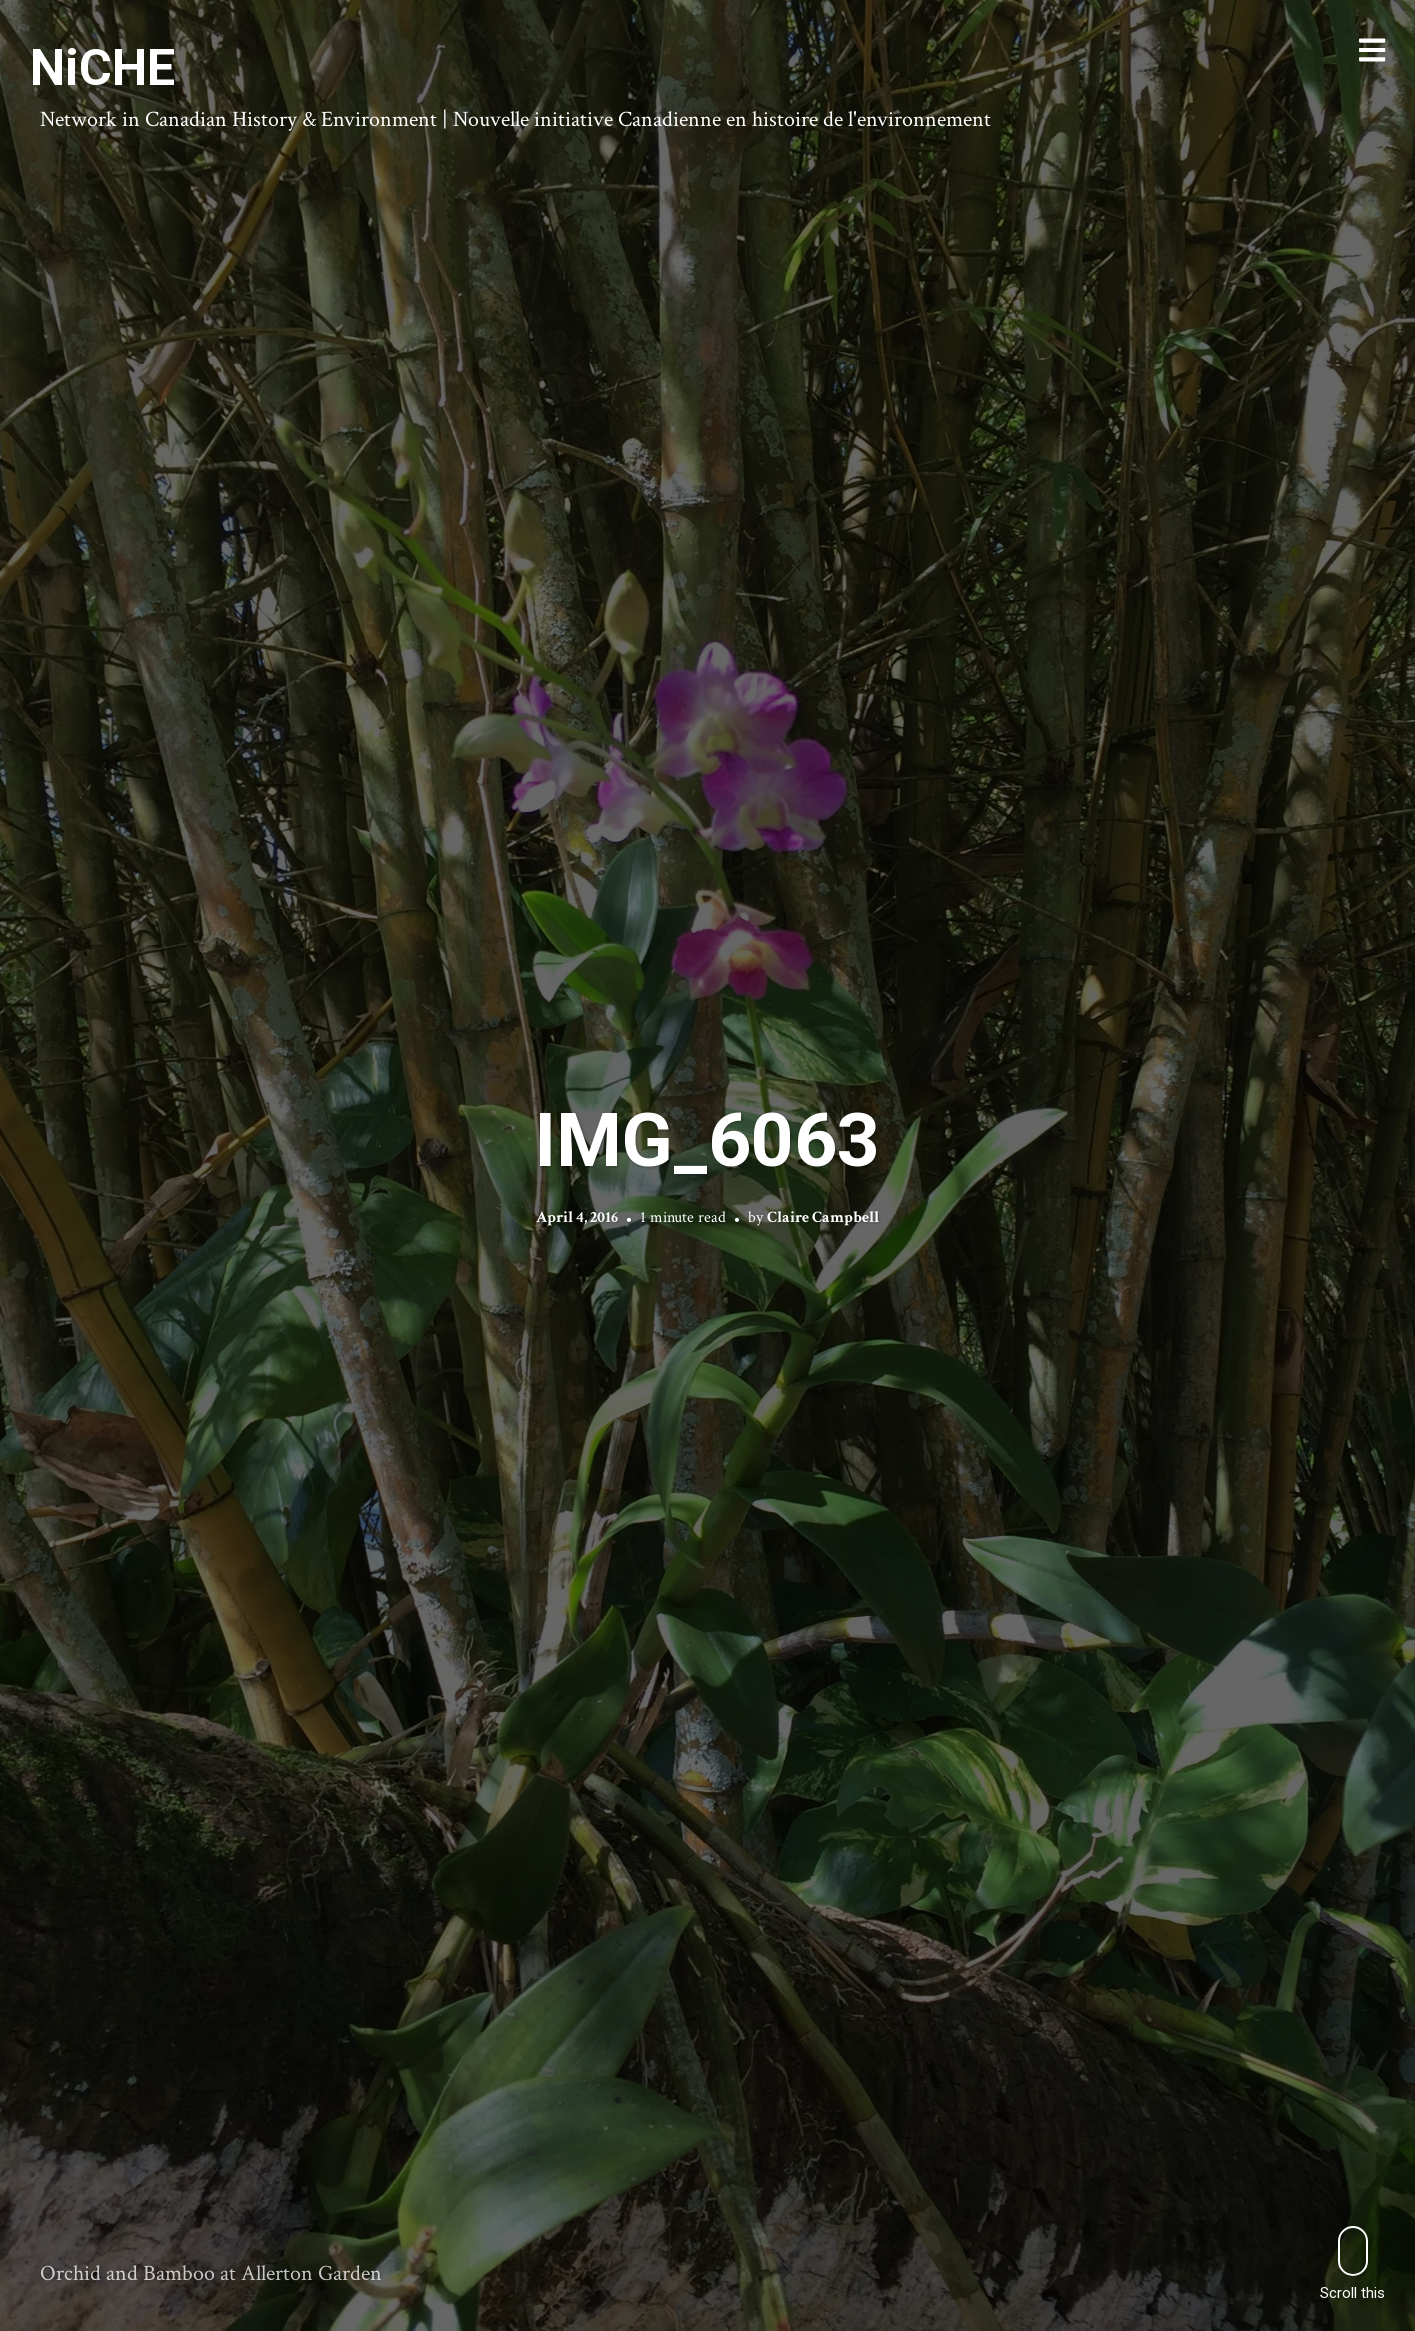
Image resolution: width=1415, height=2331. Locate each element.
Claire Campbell (823, 1217)
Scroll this (1352, 2263)
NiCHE (102, 68)
